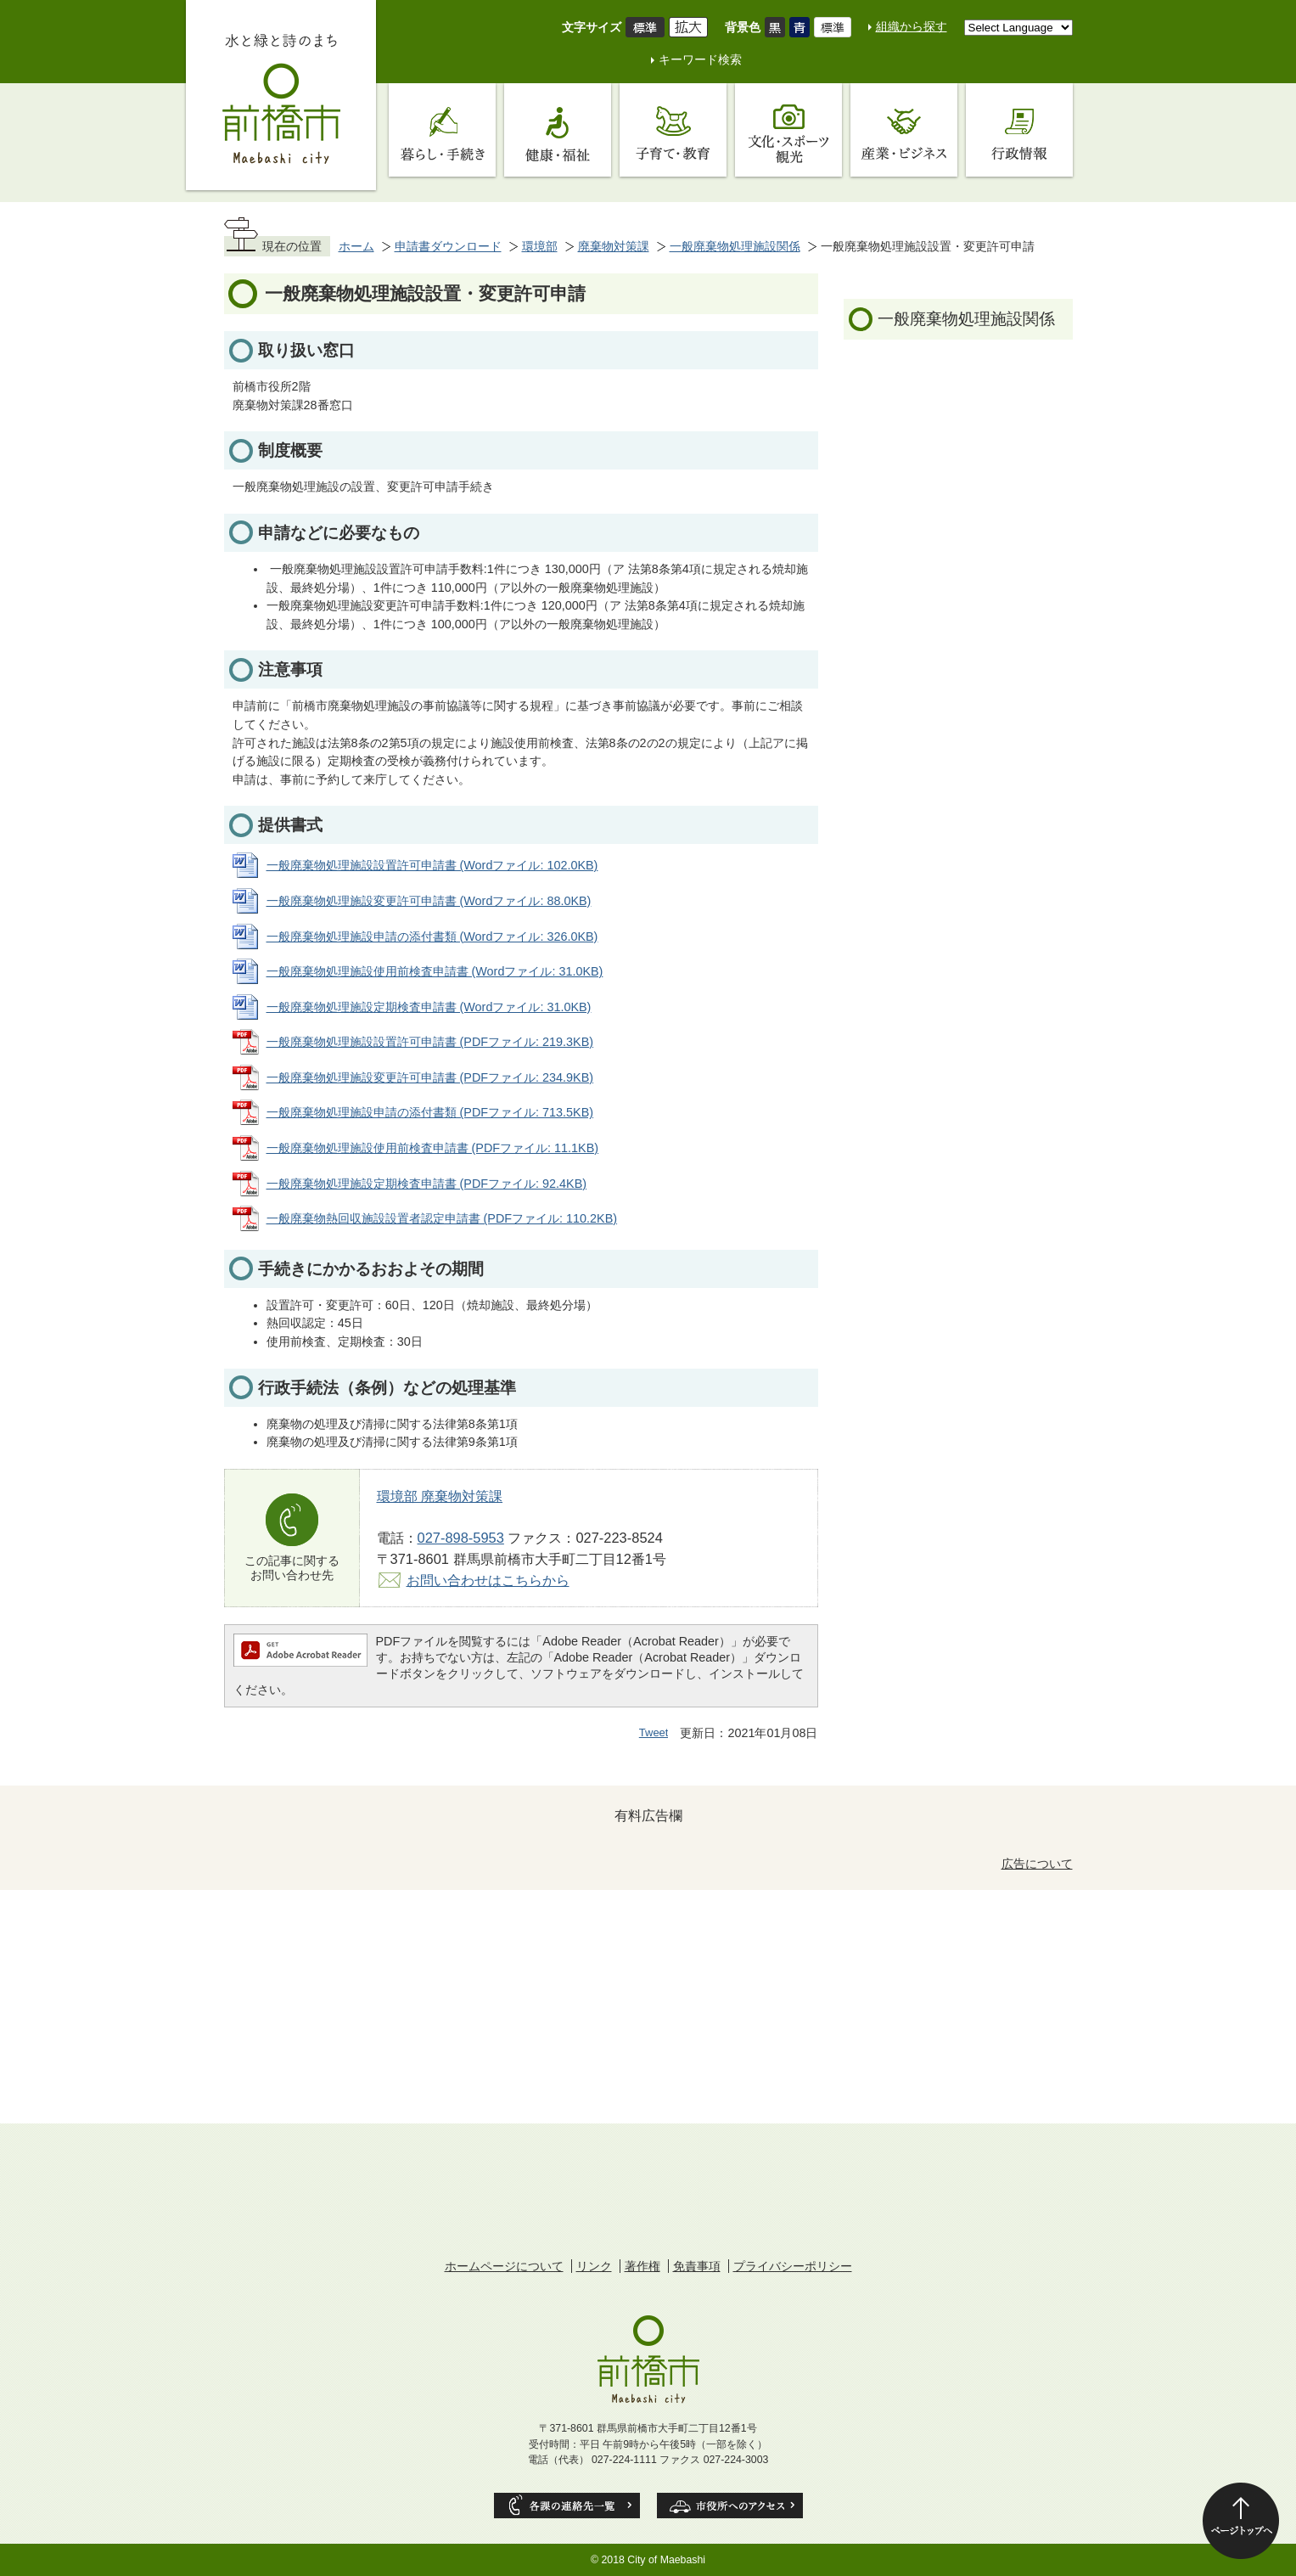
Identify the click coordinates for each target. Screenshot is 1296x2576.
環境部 (540, 246)
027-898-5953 (461, 1537)
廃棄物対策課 (613, 246)
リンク (594, 2266)
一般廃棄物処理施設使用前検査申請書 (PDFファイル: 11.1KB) (432, 1148)
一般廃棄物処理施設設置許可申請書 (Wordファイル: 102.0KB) (432, 865)
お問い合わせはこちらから (488, 1580)
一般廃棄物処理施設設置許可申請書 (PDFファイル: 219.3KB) (430, 1042)
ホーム (356, 246)
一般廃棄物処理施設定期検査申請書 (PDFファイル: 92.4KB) (426, 1183)
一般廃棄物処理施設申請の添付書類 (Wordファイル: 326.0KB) (432, 936)
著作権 (642, 2266)
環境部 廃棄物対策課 (440, 1496)
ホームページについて (504, 2266)
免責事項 (697, 2266)
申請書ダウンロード (448, 246)
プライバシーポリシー (792, 2266)
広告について (1037, 1863)
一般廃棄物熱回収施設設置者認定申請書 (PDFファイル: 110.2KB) (442, 1218)
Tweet (654, 1732)
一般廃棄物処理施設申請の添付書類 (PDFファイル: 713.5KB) (430, 1112)
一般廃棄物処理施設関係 (735, 246)
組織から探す (911, 26)
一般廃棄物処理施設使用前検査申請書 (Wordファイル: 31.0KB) (434, 971)
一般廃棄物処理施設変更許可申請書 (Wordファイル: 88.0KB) (429, 901)
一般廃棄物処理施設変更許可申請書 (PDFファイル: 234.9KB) (430, 1077)
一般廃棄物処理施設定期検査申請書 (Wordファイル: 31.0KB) (429, 1007)
